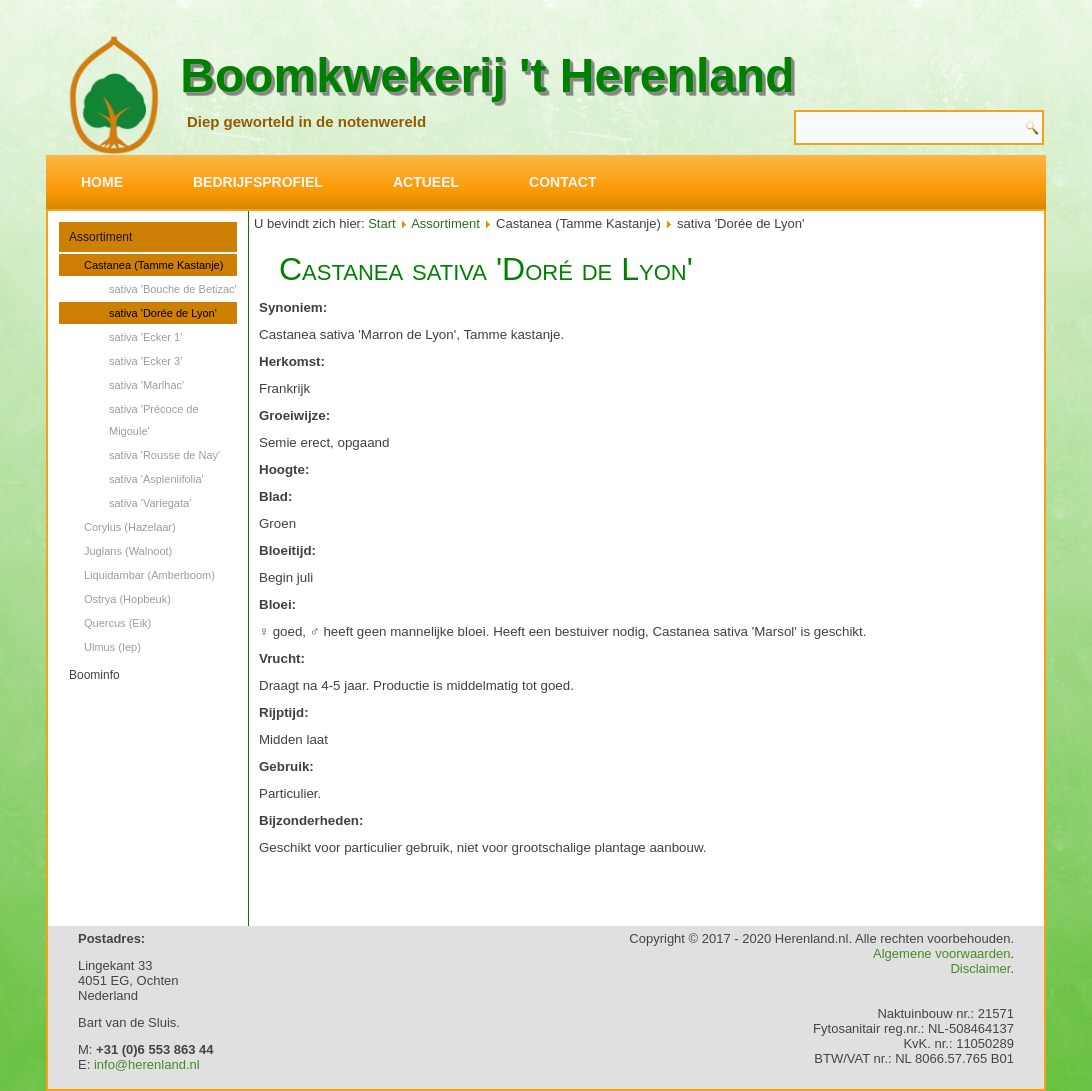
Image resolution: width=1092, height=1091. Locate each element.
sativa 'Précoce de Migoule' (154, 420)
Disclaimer (980, 968)
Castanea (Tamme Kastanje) (153, 265)
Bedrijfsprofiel (258, 182)
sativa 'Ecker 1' (145, 337)
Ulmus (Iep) (112, 647)
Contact (562, 182)
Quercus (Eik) (117, 623)
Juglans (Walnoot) (128, 551)
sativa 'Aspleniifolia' (156, 479)
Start (381, 223)
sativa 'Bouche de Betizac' (173, 289)
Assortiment (100, 237)
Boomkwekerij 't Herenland (487, 75)
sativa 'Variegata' (150, 503)
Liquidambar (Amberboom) (149, 575)
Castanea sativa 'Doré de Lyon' (486, 269)
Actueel (426, 182)
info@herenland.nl (147, 1064)
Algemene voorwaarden (941, 953)
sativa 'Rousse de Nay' (164, 455)
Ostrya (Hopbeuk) (127, 599)
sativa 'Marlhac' (146, 385)
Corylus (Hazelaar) (130, 527)
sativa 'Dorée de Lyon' (163, 313)
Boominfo (94, 675)
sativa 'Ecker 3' (145, 361)
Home (102, 182)
